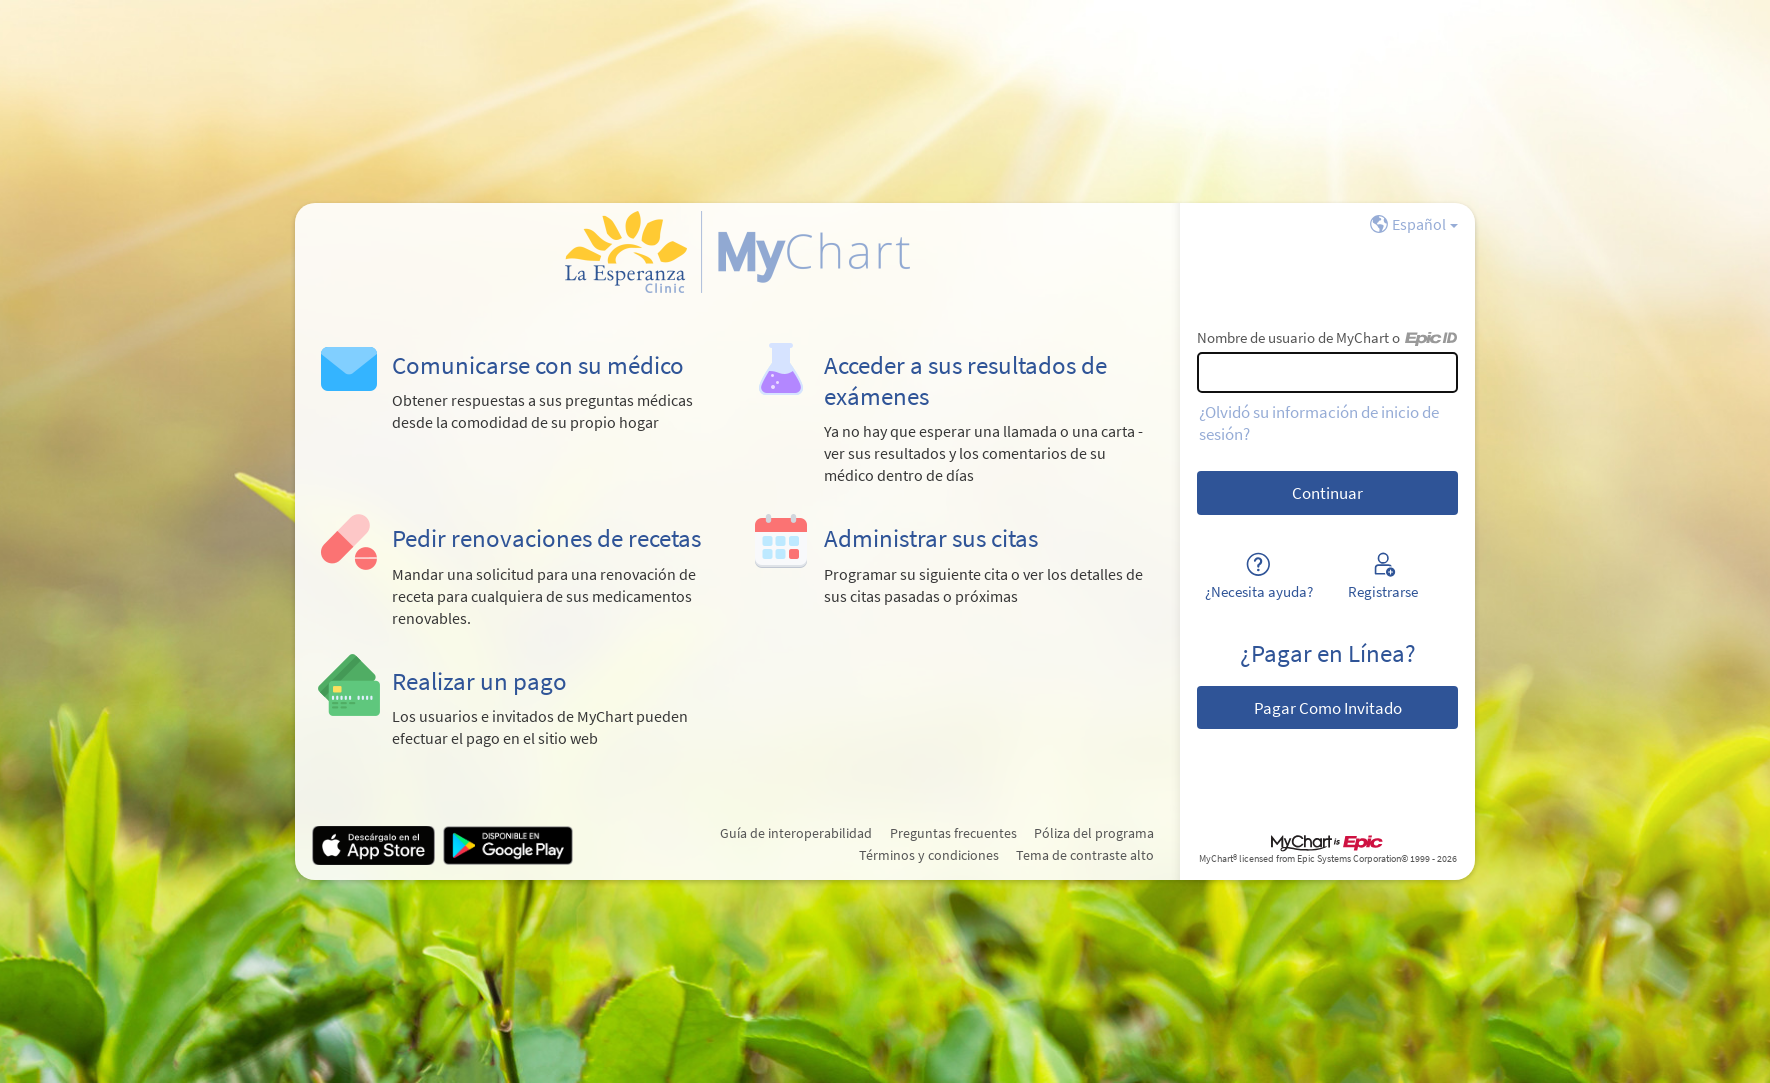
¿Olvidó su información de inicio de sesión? (1319, 423)
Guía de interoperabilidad (796, 833)
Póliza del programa (1094, 833)
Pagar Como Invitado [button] (1328, 708)
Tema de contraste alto (1085, 855)
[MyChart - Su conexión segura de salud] (737, 252)
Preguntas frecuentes (953, 833)
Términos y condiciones (929, 855)
